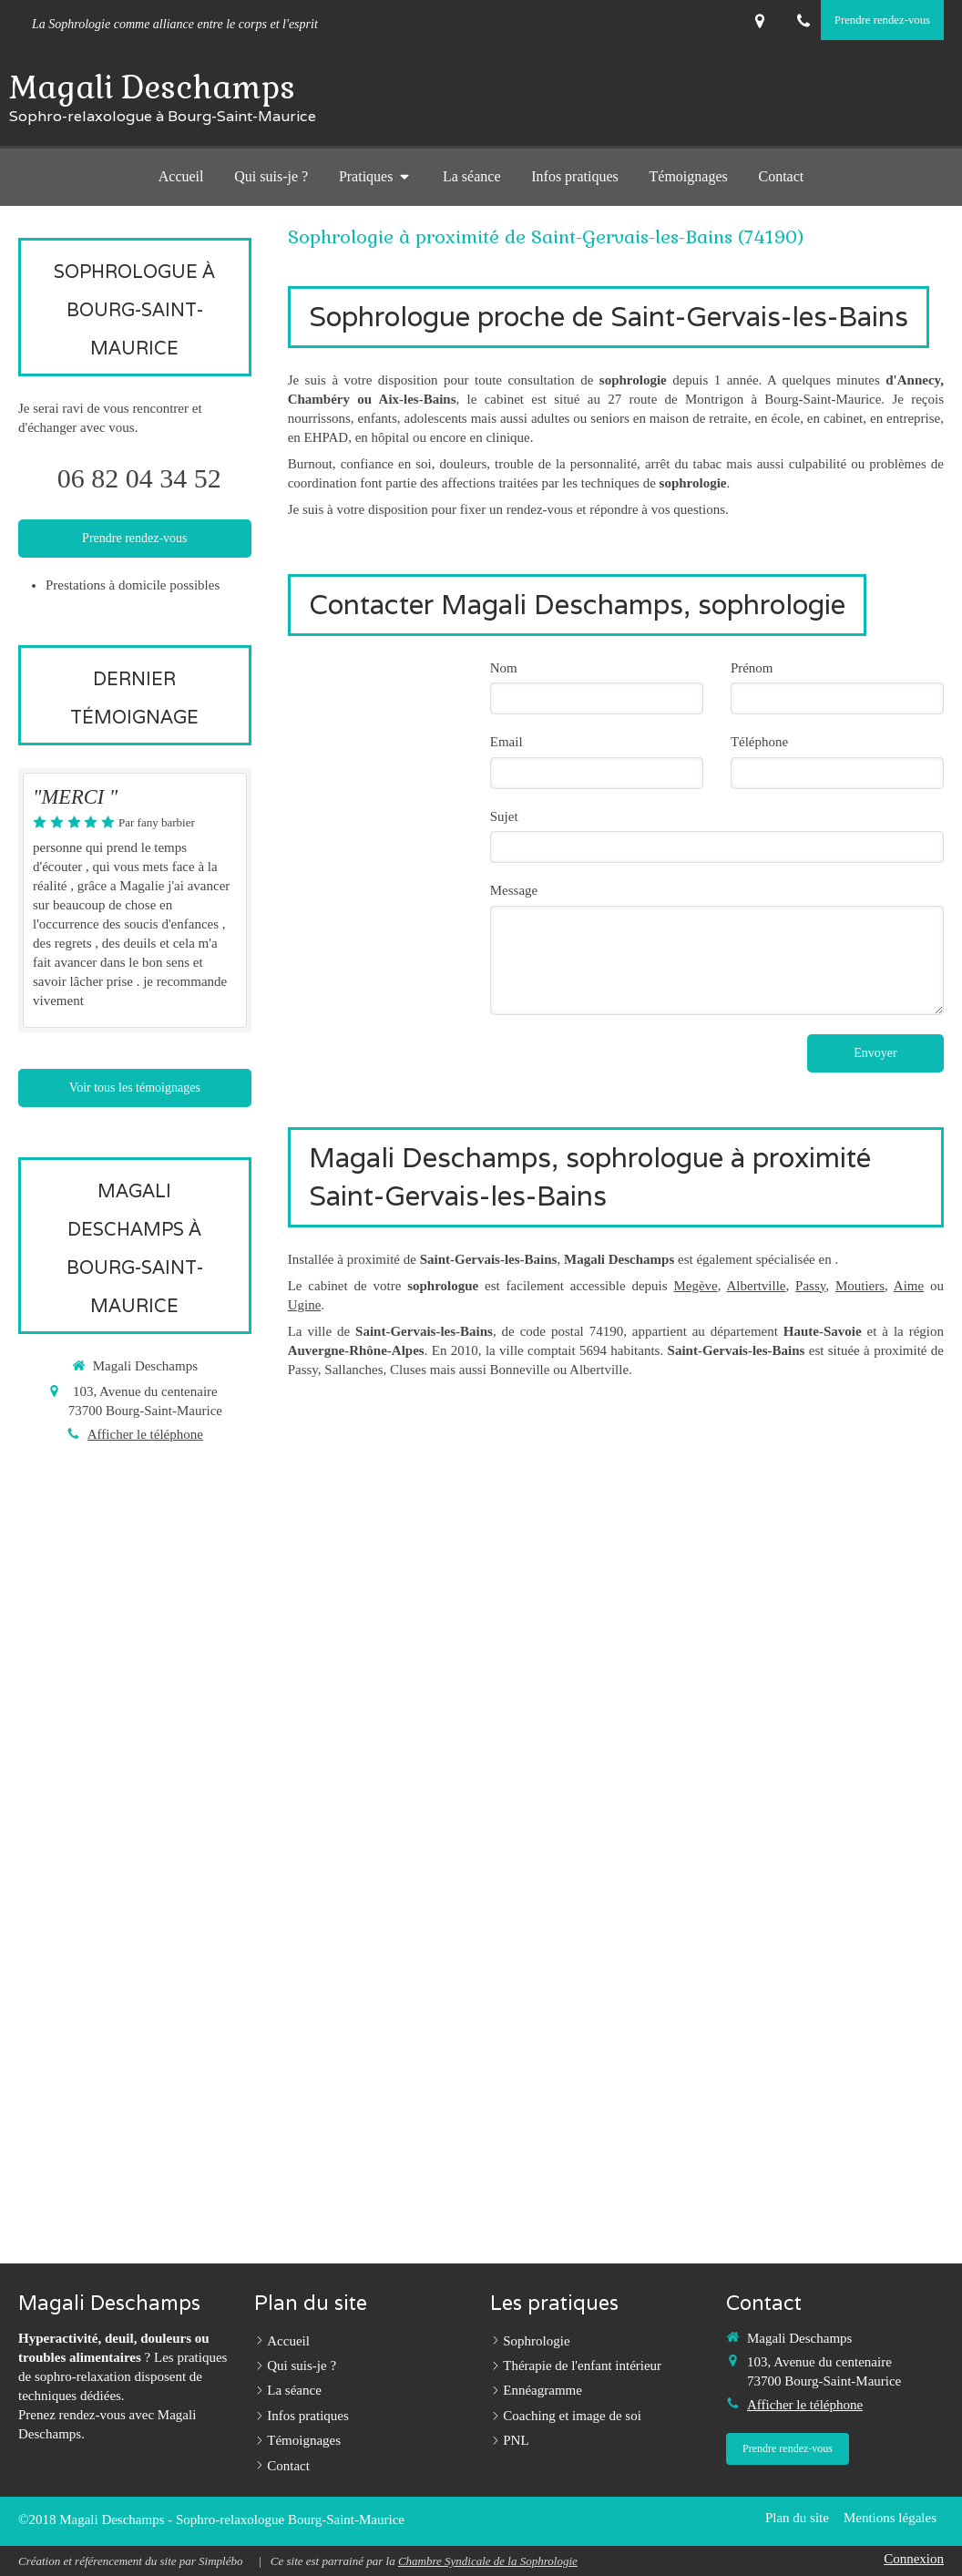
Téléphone (759, 741)
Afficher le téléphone (145, 1434)
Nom (503, 668)
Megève (695, 1285)
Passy (810, 1285)
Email (506, 741)
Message (514, 890)
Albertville (756, 1285)
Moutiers (860, 1285)
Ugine (305, 1305)
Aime (909, 1285)
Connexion (914, 2558)
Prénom (752, 668)
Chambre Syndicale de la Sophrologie (488, 2561)
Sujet (504, 816)
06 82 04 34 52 (139, 478)
